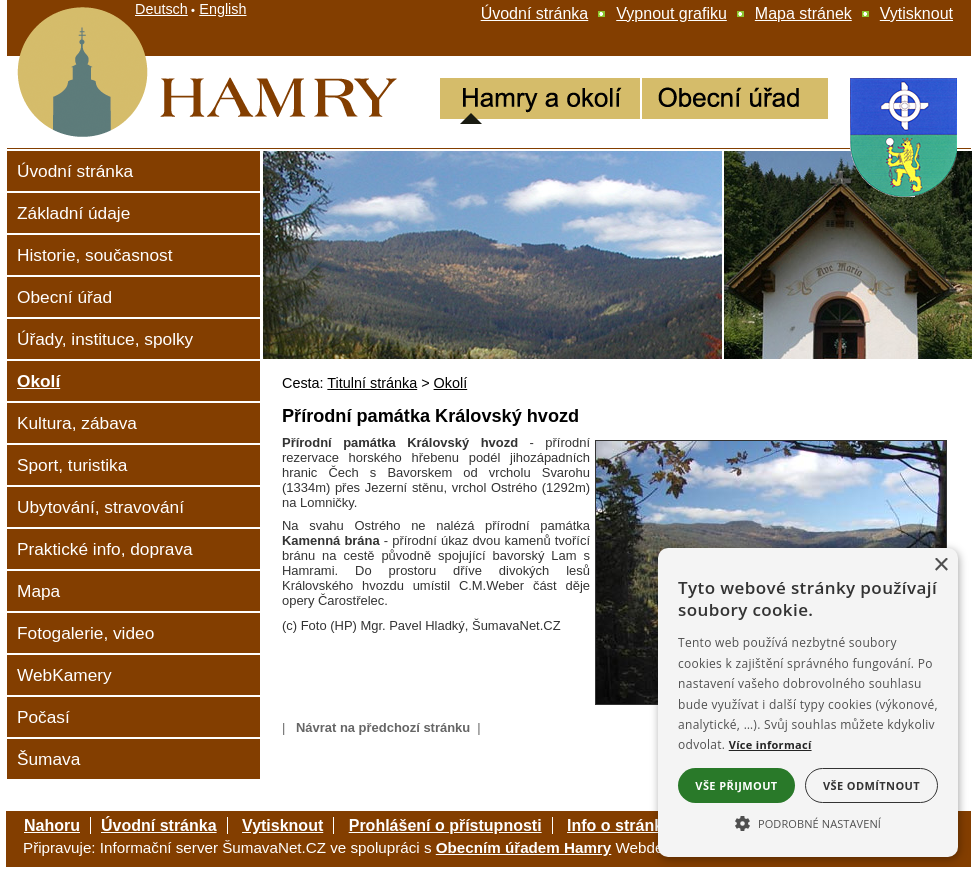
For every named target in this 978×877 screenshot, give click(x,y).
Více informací (770, 744)
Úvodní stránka (159, 825)
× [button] (940, 565)
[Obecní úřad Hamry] (735, 101)
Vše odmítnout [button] (871, 785)
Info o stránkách (629, 825)
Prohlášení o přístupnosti (445, 825)
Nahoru (52, 825)
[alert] (808, 702)
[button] (808, 822)
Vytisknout (282, 825)
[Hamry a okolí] (540, 101)
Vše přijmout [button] (736, 785)
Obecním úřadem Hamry (524, 847)
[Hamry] (120, 141)
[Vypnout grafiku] (671, 14)
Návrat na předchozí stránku (383, 727)
